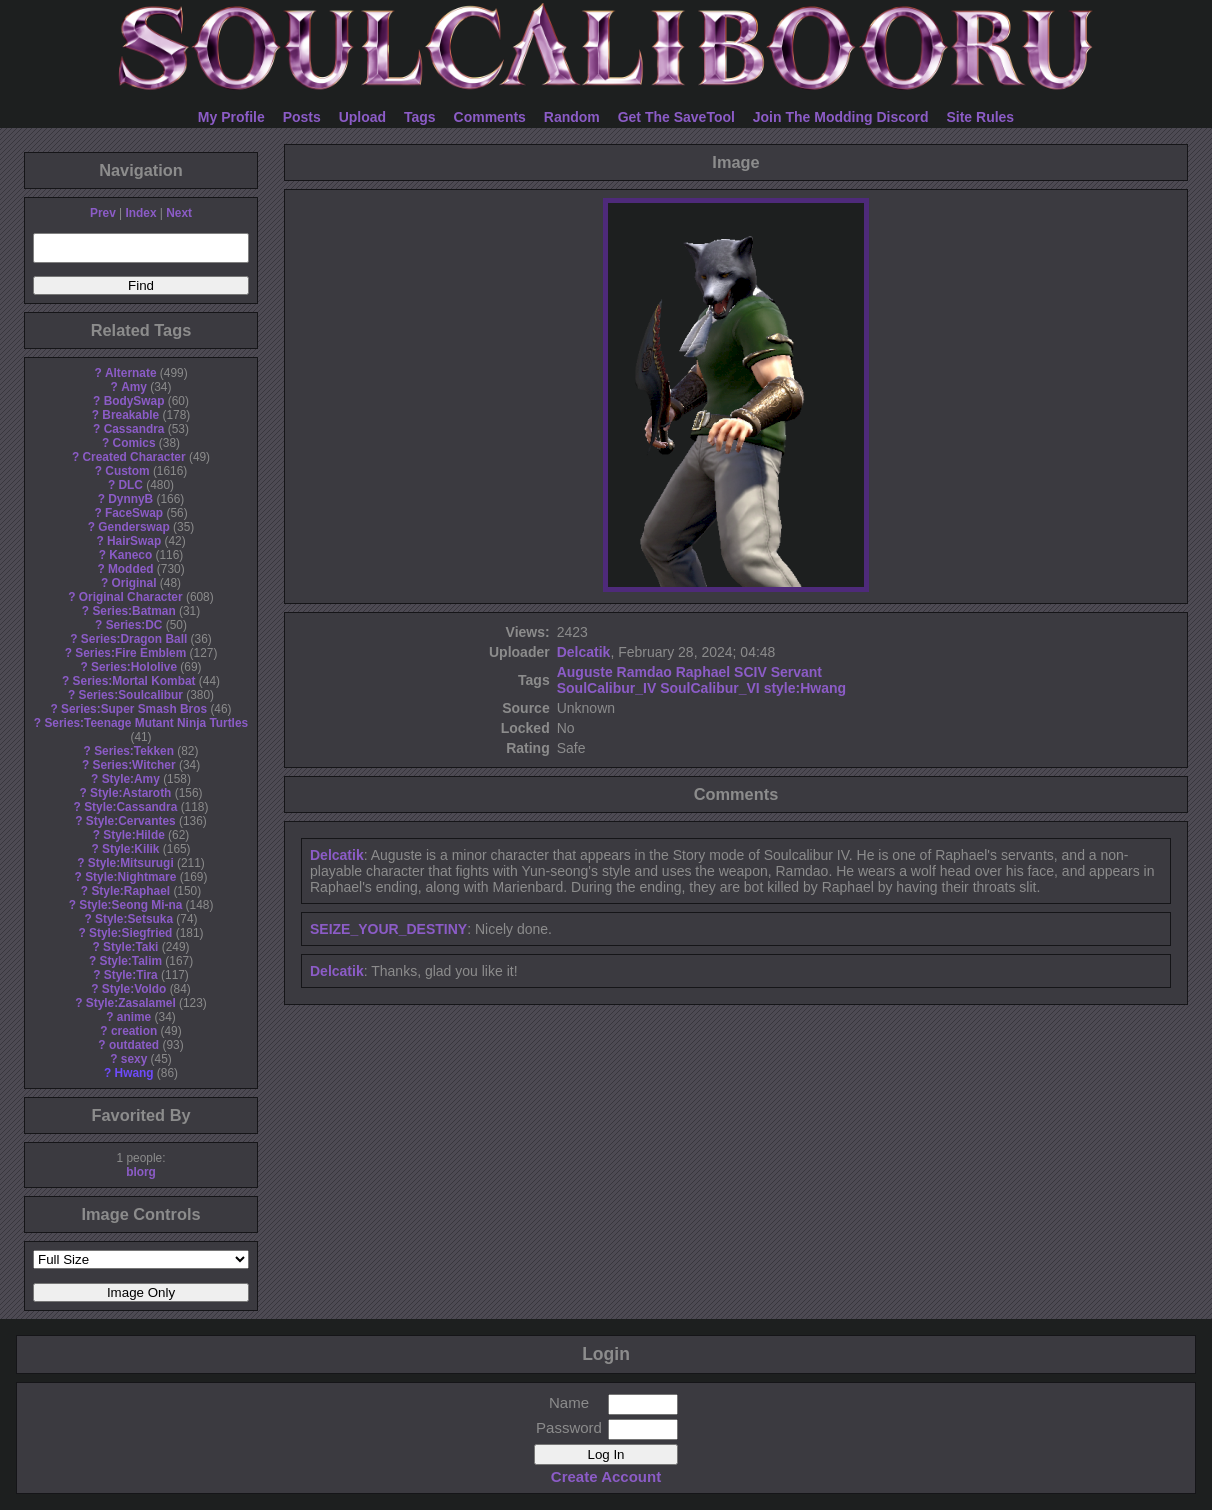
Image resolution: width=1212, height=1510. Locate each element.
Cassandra (134, 429)
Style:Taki (130, 947)
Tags (420, 117)
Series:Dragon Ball (134, 639)
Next (179, 213)
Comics (134, 443)
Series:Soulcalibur (131, 695)
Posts (302, 117)
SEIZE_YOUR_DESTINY (388, 929)
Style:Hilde (133, 835)
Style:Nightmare (130, 877)
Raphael (703, 672)
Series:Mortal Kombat (134, 681)
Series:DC (134, 625)
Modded (131, 569)
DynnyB (130, 499)
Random (572, 117)
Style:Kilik (131, 849)
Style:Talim (130, 961)
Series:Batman (133, 611)
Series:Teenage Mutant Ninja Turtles (146, 723)
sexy (134, 1059)
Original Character (131, 597)
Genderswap (133, 527)
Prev (103, 213)
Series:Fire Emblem (130, 653)
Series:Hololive (134, 667)
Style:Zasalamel (131, 1003)
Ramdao (644, 672)
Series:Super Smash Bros (134, 709)
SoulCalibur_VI (710, 688)
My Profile (231, 117)
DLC (131, 485)
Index (140, 213)
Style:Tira (131, 975)
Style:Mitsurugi (131, 863)
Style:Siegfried (130, 933)
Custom (127, 471)
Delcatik (584, 652)
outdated (134, 1045)
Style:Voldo (134, 989)
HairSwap (134, 541)
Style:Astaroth (130, 793)
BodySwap (134, 401)
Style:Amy (131, 779)
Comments (490, 117)
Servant (796, 672)
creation (134, 1031)
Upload (362, 117)
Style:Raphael (130, 891)
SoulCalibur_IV (607, 688)
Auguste (585, 672)
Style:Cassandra (130, 807)
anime (134, 1017)
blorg (141, 1172)
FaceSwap (134, 513)
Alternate (131, 373)
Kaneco (130, 555)
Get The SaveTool (676, 117)
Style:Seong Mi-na (130, 905)
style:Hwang (805, 688)
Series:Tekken (134, 751)
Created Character (133, 457)
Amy (134, 387)
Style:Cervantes (131, 821)
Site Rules (980, 117)
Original (134, 583)
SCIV (750, 672)
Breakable (130, 415)
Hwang (134, 1073)
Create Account (606, 1476)
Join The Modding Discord (841, 117)
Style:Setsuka (134, 919)
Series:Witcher (133, 765)
